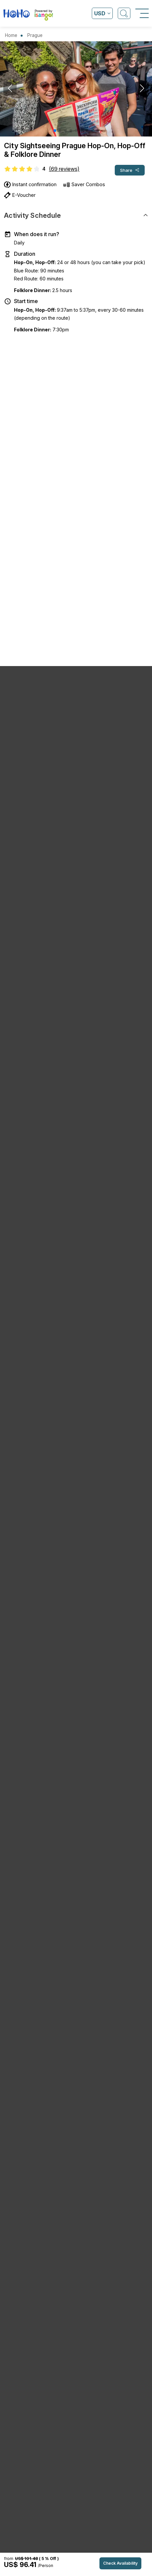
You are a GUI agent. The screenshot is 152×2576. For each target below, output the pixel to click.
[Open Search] (124, 13)
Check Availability (120, 2563)
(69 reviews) (64, 169)
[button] (55, 130)
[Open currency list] (102, 13)
